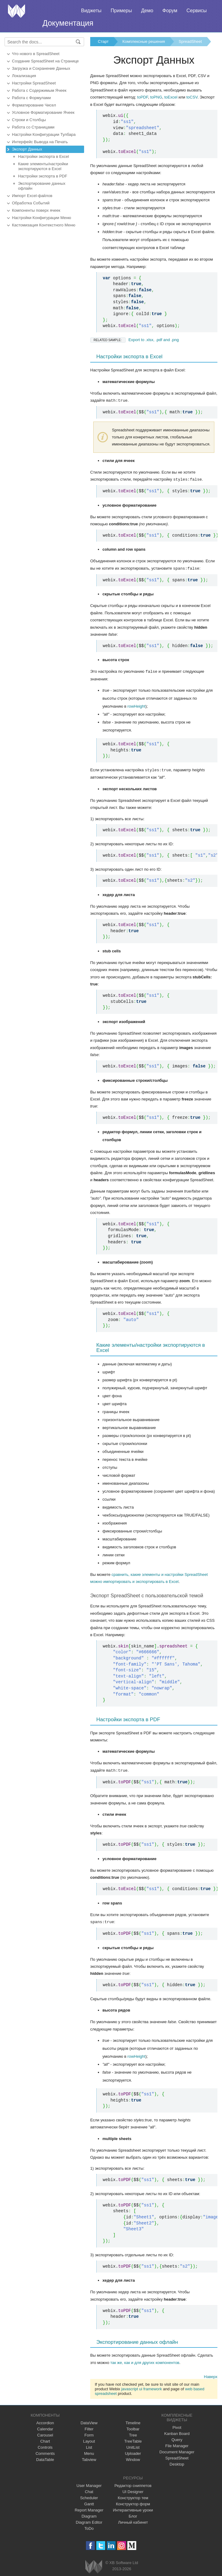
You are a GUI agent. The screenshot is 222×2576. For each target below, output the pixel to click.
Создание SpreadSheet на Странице (45, 61)
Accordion (45, 2420)
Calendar (45, 2427)
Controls (45, 2445)
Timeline (132, 2420)
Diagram (89, 2514)
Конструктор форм (133, 2502)
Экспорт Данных (27, 149)
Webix (93, 2564)
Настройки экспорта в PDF (42, 176)
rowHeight (137, 705)
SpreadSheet (190, 41)
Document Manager (176, 2450)
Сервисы (197, 10)
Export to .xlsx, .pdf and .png (134, 339)
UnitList (132, 2445)
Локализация (24, 75)
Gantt (89, 2502)
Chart (45, 2439)
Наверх (210, 2374)
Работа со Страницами (33, 127)
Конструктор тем (133, 2495)
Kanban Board (177, 2431)
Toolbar (132, 2427)
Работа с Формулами (31, 97)
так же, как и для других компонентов (144, 2360)
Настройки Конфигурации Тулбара (44, 134)
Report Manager (89, 2508)
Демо (147, 10)
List (89, 2445)
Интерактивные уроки (133, 2508)
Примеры (121, 10)
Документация (68, 23)
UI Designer (132, 2489)
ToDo (89, 2526)
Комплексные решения (143, 41)
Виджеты (91, 10)
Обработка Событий (31, 203)
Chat (89, 2489)
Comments (45, 2451)
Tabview (89, 2457)
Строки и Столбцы (29, 119)
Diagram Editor (89, 2520)
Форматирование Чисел (34, 105)
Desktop (177, 2462)
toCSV (191, 97)
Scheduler (89, 2495)
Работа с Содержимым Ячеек (39, 90)
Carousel (45, 2433)
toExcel (171, 97)
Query (177, 2437)
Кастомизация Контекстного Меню (43, 225)
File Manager (177, 2443)
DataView (88, 2420)
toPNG (156, 97)
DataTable (45, 2457)
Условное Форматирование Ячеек (43, 112)
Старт (103, 41)
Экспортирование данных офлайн (41, 186)
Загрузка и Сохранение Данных (41, 68)
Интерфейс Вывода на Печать (40, 142)
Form (89, 2433)
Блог (133, 2514)
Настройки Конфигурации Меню (41, 217)
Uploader (133, 2451)
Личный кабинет (133, 2520)
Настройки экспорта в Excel (43, 156)
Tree (133, 2433)
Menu (89, 2451)
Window (133, 2457)
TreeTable (133, 2439)
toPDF (142, 97)
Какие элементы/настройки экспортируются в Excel (43, 166)
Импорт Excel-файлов (32, 195)
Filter (89, 2427)
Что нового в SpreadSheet (35, 53)
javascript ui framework (141, 2386)
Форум (169, 10)
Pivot (176, 2425)
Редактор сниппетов (132, 2483)
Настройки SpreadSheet (34, 83)
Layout (89, 2439)
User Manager (89, 2483)
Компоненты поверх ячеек (36, 210)
